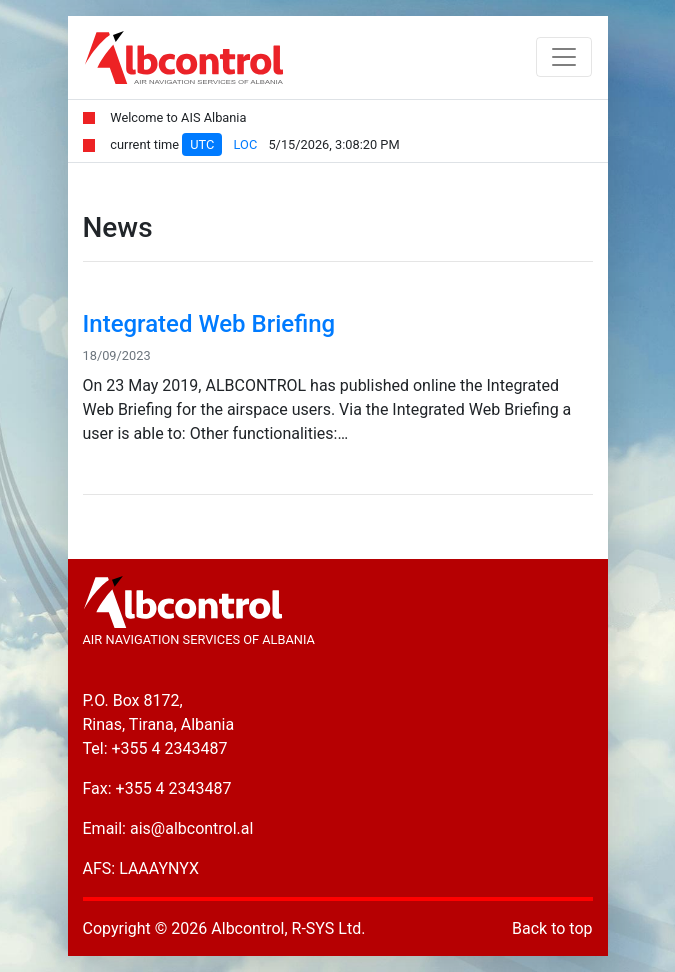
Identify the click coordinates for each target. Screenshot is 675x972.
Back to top (552, 928)
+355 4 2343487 (170, 748)
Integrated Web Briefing (209, 324)
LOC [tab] (246, 144)
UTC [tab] (202, 144)
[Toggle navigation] (564, 57)
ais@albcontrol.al (191, 828)
